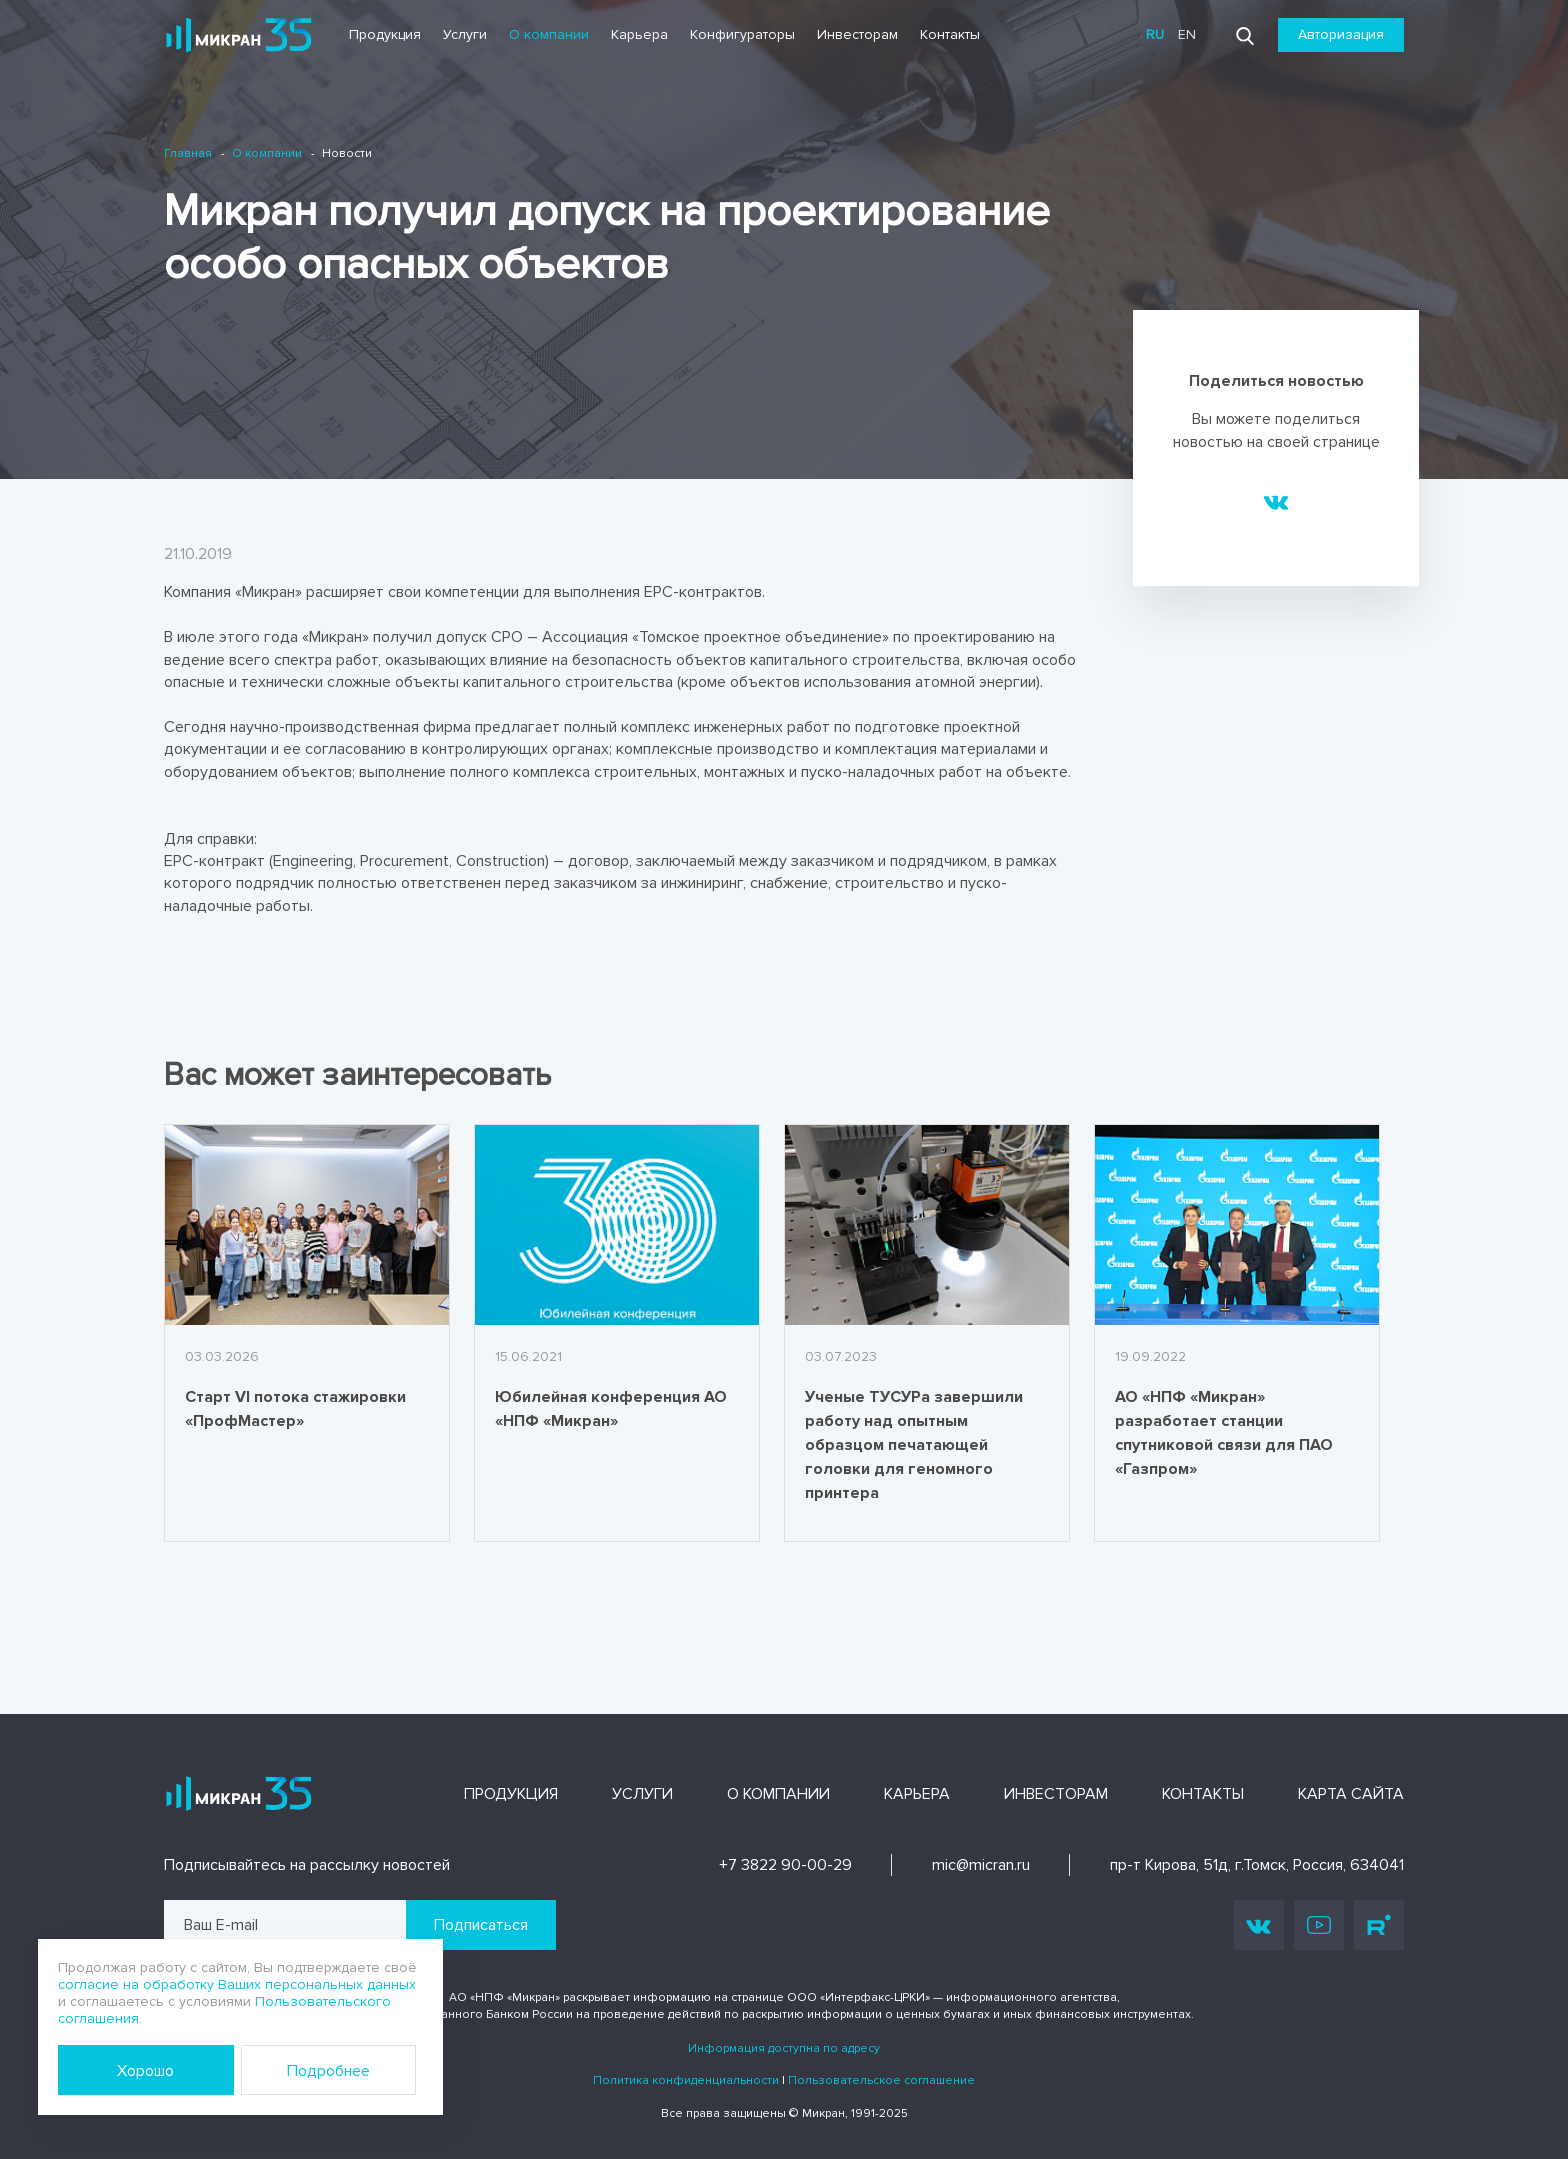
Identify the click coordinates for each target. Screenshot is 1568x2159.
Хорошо (145, 2071)
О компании (549, 34)
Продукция (385, 34)
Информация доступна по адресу (784, 2048)
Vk (1259, 1925)
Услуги (465, 34)
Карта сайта (1351, 1794)
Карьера (639, 34)
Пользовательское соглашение (881, 2080)
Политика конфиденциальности (686, 2080)
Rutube (1379, 1925)
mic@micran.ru (981, 1865)
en (1187, 34)
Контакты (950, 34)
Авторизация (1341, 34)
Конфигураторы (742, 34)
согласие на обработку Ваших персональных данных (237, 1984)
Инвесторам (857, 34)
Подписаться (481, 1925)
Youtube (1319, 1925)
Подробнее (328, 2071)
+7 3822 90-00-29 (785, 1865)
